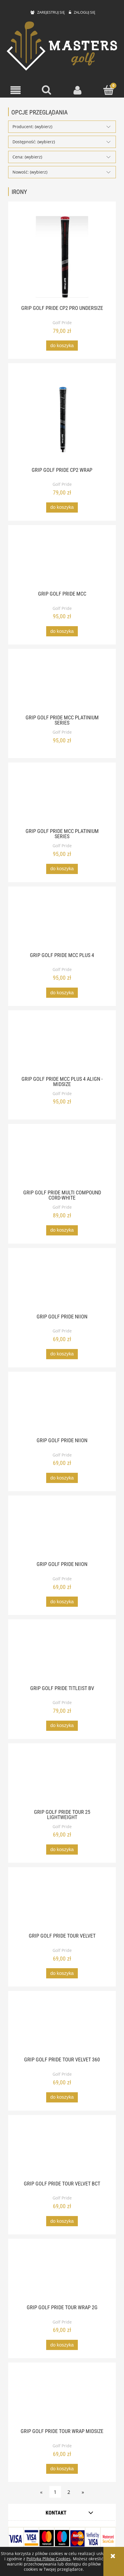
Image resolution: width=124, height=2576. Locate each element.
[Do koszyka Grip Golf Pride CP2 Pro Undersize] (62, 345)
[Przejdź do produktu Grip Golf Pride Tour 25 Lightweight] (62, 1780)
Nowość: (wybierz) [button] (29, 172)
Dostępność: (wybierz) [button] (33, 141)
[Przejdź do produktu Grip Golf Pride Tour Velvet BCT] (62, 2151)
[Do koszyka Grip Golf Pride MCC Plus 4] (62, 993)
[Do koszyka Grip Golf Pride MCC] (62, 631)
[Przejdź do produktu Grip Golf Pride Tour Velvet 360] (62, 2027)
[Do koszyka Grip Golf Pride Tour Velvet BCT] (62, 2221)
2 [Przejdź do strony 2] (68, 2491)
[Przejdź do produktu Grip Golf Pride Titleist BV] (62, 1656)
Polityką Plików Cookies (48, 2558)
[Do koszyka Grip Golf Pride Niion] (62, 1354)
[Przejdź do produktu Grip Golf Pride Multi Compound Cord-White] (62, 1160)
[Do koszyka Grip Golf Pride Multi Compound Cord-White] (62, 1230)
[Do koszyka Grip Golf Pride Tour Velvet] (62, 1973)
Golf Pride (62, 322)
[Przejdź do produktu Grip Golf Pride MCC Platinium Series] (62, 685)
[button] (15, 90)
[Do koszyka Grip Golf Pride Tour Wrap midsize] (62, 2469)
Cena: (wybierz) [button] (27, 157)
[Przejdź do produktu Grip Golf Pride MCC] (62, 561)
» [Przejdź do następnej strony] (83, 2491)
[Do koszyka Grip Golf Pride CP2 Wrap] (62, 507)
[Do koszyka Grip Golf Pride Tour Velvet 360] (62, 2097)
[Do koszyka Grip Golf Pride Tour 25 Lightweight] (62, 1849)
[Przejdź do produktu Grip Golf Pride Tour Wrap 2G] (62, 2275)
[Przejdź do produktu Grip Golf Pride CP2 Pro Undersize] (62, 257)
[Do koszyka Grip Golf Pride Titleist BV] (62, 1726)
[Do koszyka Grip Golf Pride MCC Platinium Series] (62, 869)
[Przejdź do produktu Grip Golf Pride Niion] (62, 1284)
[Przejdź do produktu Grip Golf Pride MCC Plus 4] (62, 923)
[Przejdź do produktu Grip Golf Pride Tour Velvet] (62, 1903)
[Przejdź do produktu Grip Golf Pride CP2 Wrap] (62, 419)
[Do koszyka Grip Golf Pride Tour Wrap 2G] (62, 2345)
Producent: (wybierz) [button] (32, 126)
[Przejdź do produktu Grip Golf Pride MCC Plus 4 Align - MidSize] (62, 1047)
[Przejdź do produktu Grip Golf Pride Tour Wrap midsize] (62, 2399)
